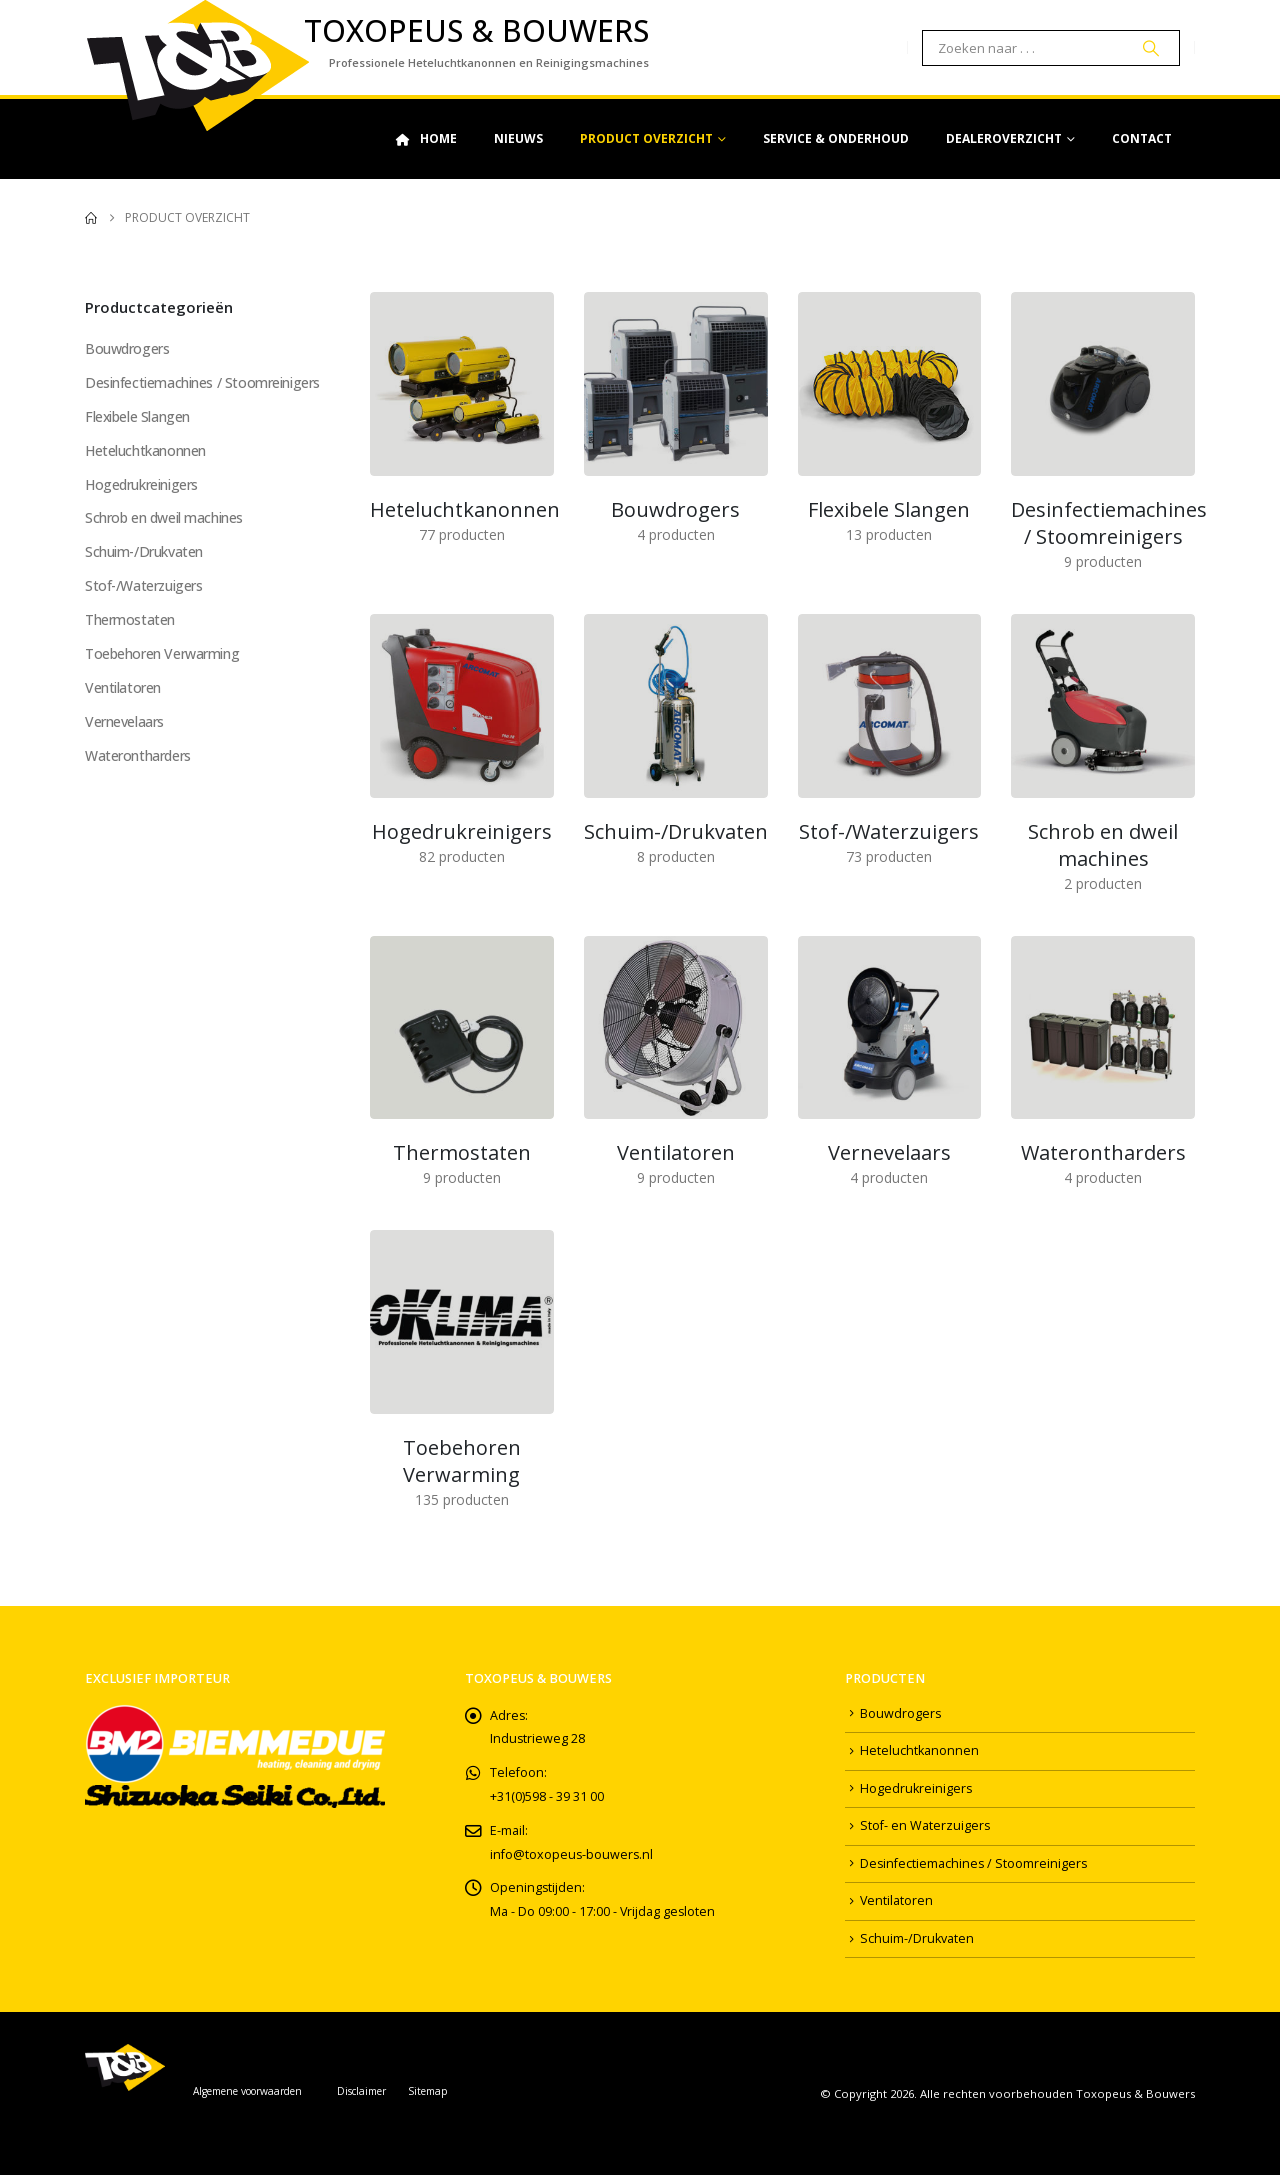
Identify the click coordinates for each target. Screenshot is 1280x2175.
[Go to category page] (462, 384)
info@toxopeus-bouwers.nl (572, 1855)
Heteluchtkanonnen (145, 450)
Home (425, 138)
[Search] (1151, 48)
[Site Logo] (197, 65)
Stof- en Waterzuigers (925, 1826)
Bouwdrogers (127, 348)
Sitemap (427, 2091)
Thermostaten (130, 620)
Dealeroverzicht (1004, 138)
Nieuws (518, 138)
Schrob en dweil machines (164, 518)
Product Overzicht (646, 138)
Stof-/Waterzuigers (144, 586)
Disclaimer (361, 2091)
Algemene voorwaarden (247, 2091)
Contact (1142, 138)
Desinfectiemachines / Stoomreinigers (202, 382)
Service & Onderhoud (836, 138)
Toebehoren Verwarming (162, 654)
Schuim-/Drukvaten (144, 552)
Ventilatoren (123, 688)
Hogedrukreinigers (141, 484)
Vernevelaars (124, 722)
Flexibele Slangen (138, 416)
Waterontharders (138, 756)
